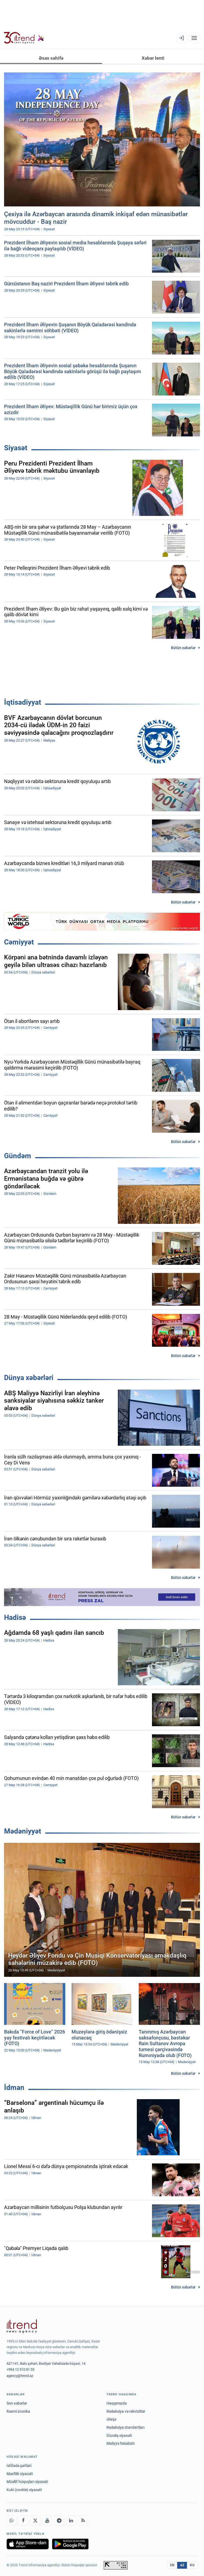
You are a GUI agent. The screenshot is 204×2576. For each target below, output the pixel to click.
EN (172, 2565)
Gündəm (17, 1156)
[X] (35, 2521)
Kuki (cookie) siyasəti (24, 2490)
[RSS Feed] (83, 2521)
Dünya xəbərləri (28, 1378)
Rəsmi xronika (18, 2411)
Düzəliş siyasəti (119, 2435)
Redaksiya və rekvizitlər (125, 2411)
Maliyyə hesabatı (120, 2443)
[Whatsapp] (11, 2521)
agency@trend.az (20, 2376)
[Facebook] (23, 2521)
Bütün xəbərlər (183, 648)
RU (192, 2565)
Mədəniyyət (22, 1831)
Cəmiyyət (19, 942)
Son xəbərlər (17, 2403)
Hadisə (15, 1617)
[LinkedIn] (71, 2521)
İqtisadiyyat (22, 702)
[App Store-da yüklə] (28, 2544)
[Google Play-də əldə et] (70, 2544)
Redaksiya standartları (125, 2427)
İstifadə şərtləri (19, 2465)
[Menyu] (194, 38)
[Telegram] (59, 2521)
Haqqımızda (116, 2403)
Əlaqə (111, 2419)
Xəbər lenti (153, 58)
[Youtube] (47, 2521)
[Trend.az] (24, 38)
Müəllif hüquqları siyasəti (27, 2481)
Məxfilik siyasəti (20, 2474)
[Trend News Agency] (22, 2326)
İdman (14, 2087)
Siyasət (15, 448)
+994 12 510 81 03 (20, 2369)
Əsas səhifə (51, 58)
